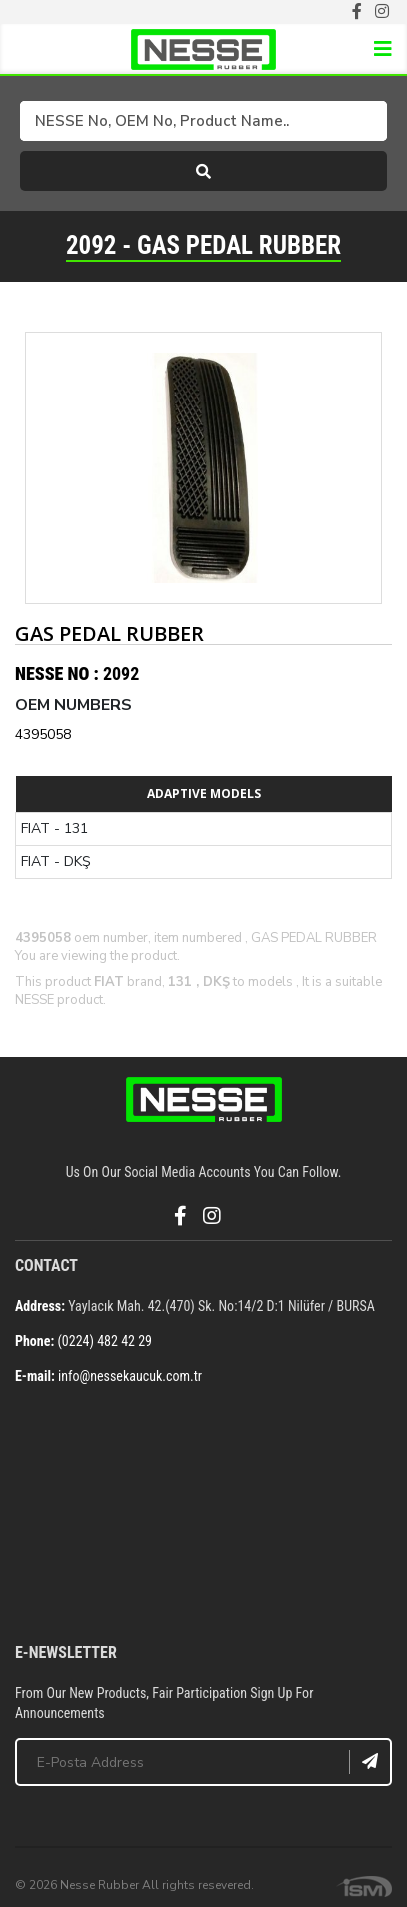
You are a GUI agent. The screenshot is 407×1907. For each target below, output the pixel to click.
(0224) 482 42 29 (104, 1341)
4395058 (43, 734)
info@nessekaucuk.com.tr (130, 1376)
